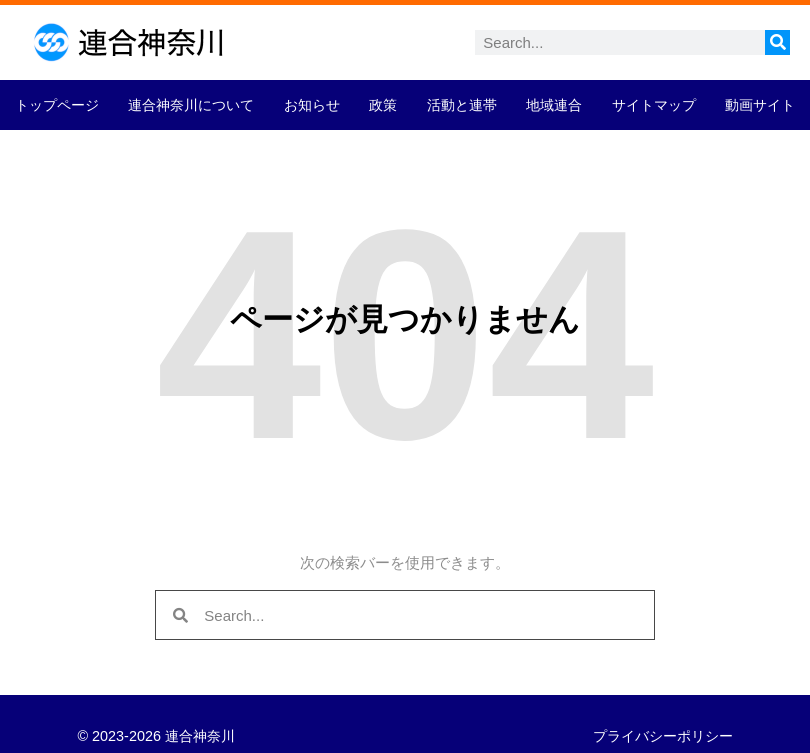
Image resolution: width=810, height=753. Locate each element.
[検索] (777, 42)
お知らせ (312, 105)
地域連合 (554, 105)
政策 (383, 105)
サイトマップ (654, 105)
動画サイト (760, 105)
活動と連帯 (462, 105)
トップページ (57, 105)
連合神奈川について (191, 105)
